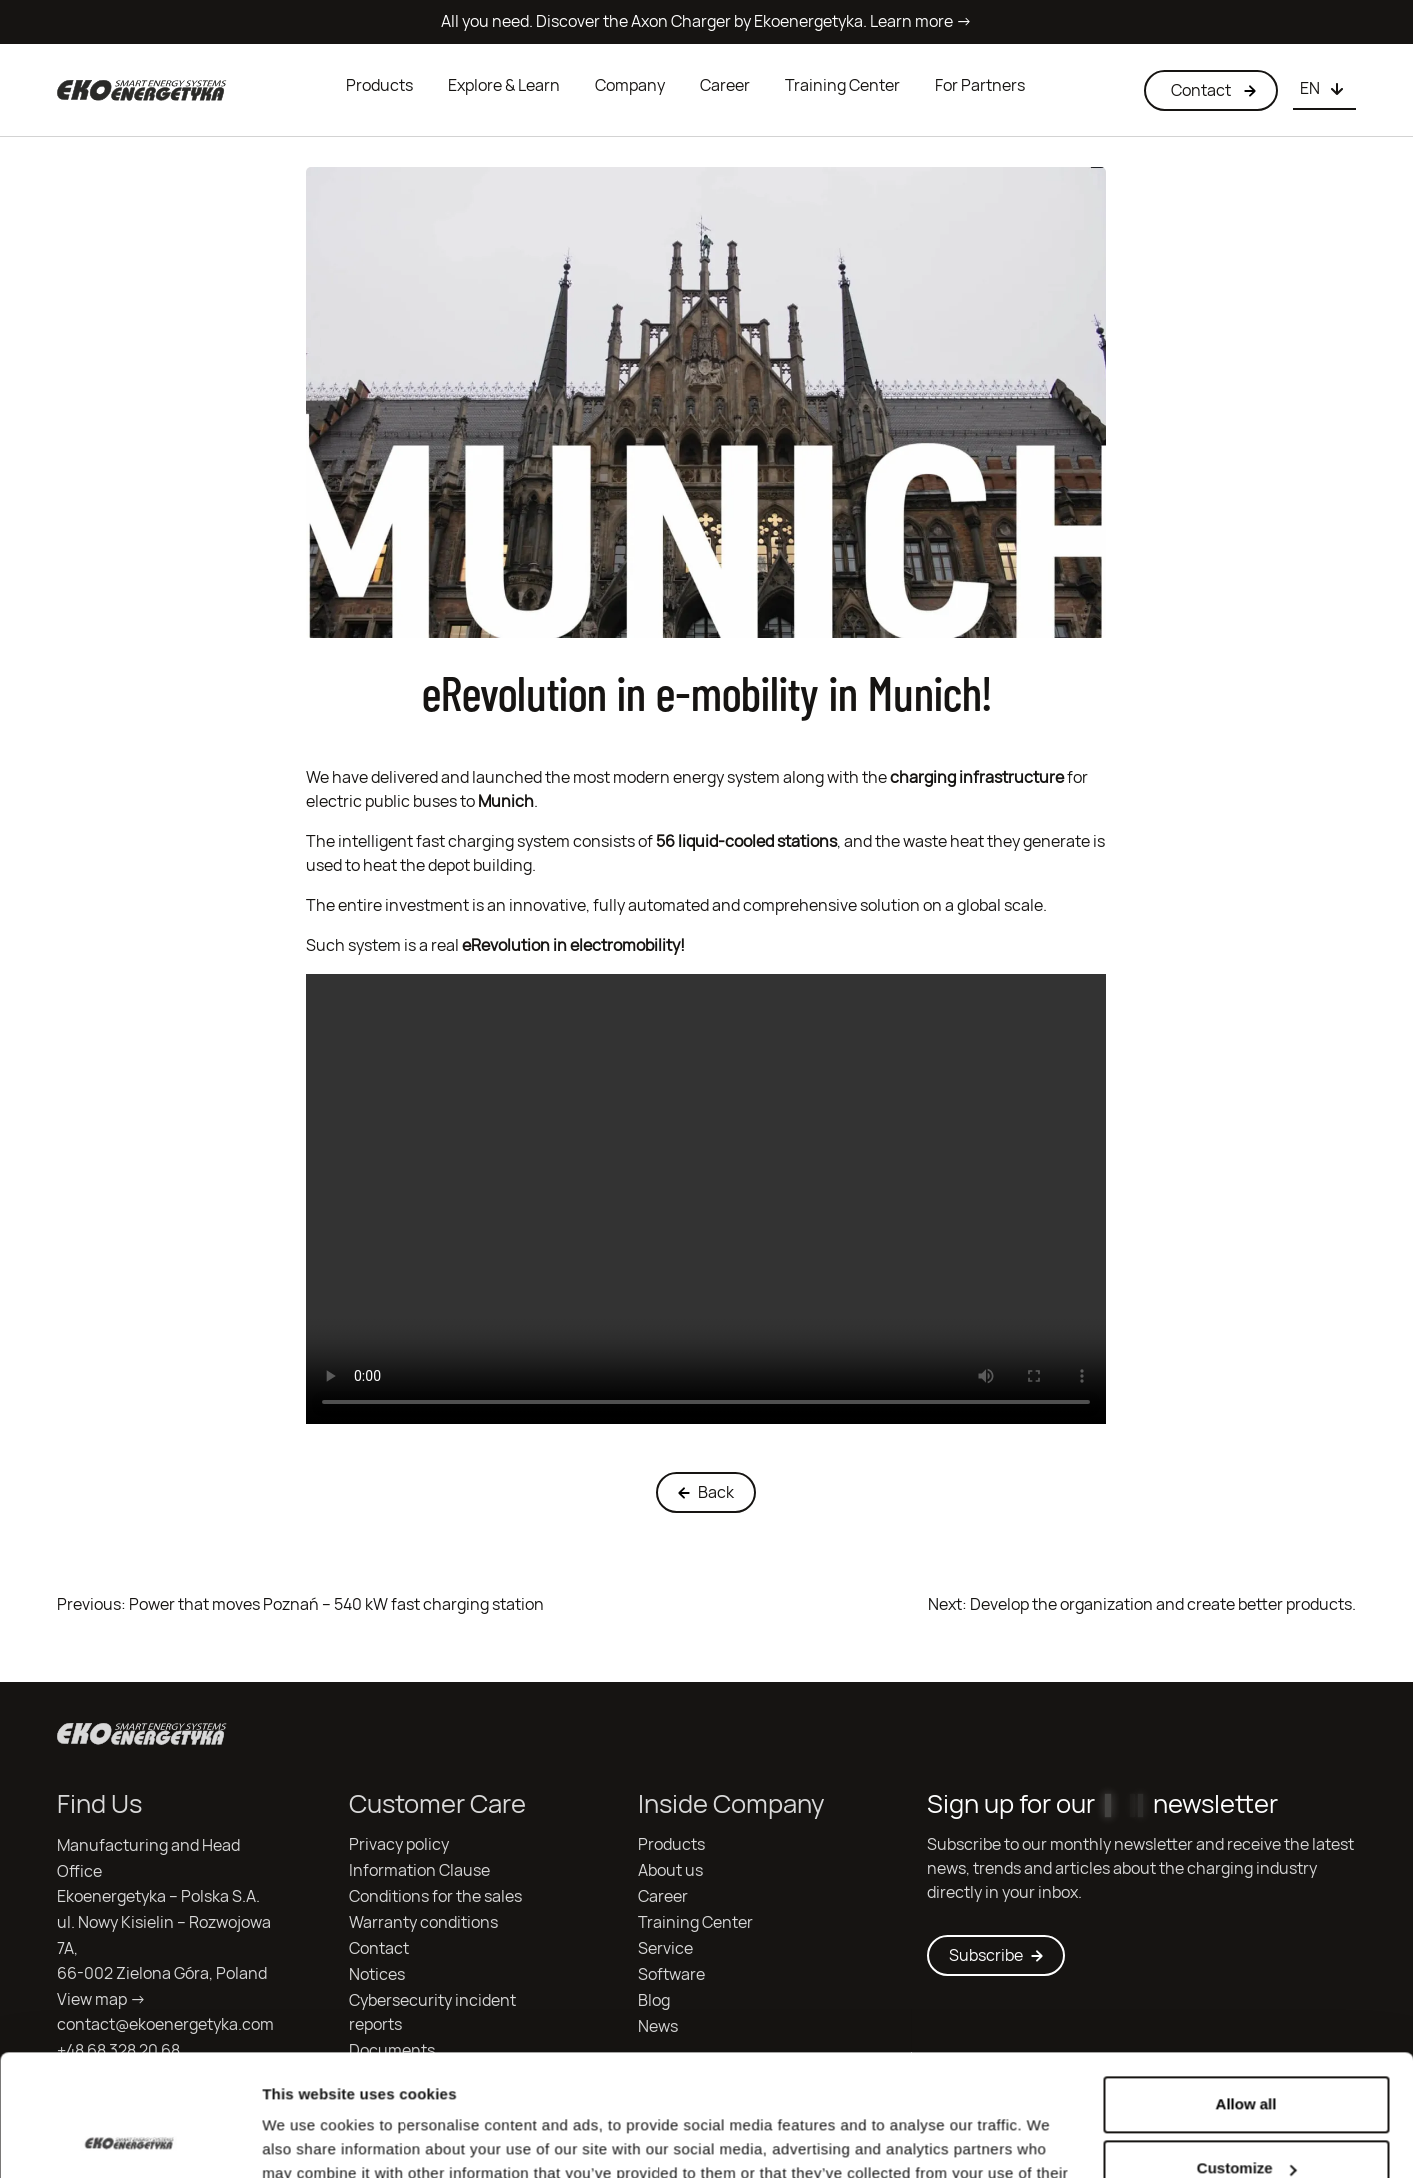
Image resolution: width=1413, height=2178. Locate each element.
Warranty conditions (423, 1922)
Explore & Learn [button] (504, 85)
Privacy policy (399, 1844)
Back (706, 1492)
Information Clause (419, 1870)
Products (379, 85)
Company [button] (630, 85)
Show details (308, 2138)
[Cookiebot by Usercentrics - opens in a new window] (129, 2139)
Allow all (1246, 1990)
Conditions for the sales (435, 1896)
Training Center (842, 85)
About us (670, 1870)
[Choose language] (1324, 90)
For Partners (980, 85)
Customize (1247, 2054)
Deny (1246, 2118)
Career (725, 85)
